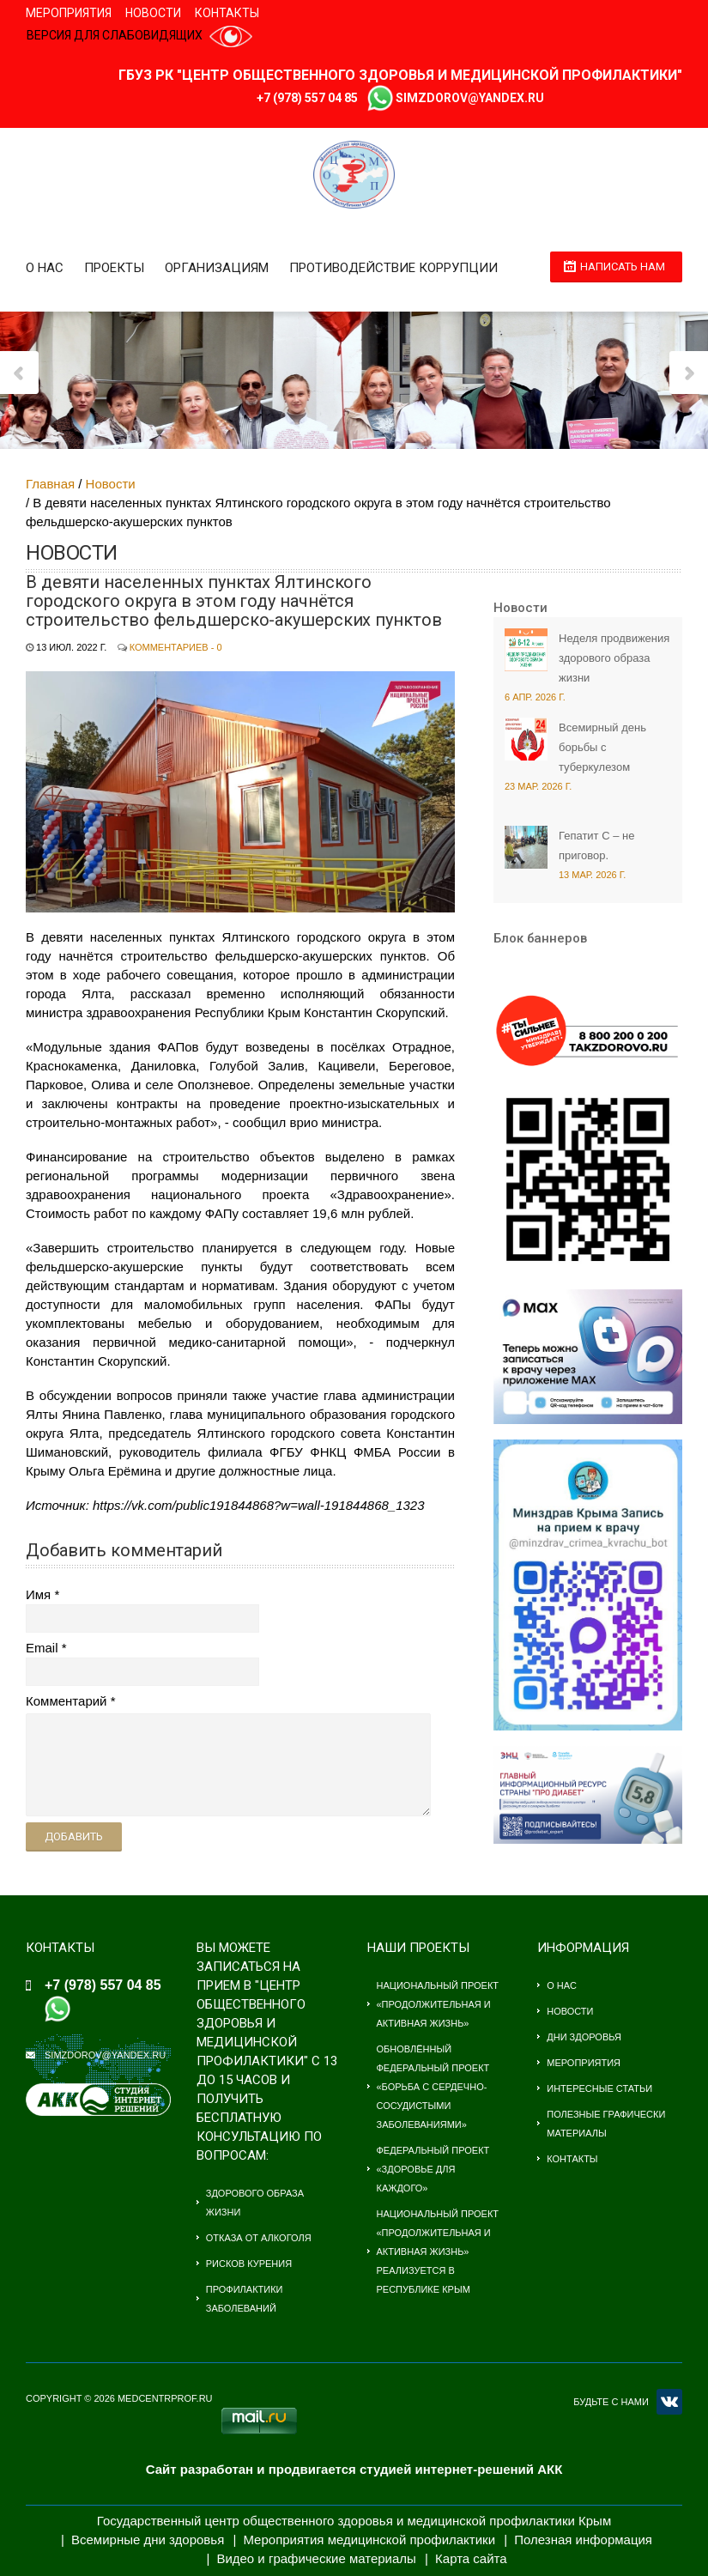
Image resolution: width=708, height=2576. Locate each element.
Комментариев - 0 (176, 647)
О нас (45, 268)
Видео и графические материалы (316, 2558)
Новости (153, 13)
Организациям (217, 268)
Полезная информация (583, 2539)
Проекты (114, 268)
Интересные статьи (599, 2088)
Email (42, 1647)
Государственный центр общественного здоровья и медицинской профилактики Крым (354, 2520)
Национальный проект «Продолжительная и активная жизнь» (438, 2004)
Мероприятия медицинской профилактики (369, 2539)
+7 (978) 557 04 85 (307, 98)
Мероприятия (69, 13)
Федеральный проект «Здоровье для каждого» (433, 2169)
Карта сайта (471, 2558)
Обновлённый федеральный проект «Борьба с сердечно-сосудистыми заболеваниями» (433, 2087)
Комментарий (66, 1701)
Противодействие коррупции (393, 268)
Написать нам (622, 266)
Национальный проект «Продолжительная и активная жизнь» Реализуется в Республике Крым (438, 2251)
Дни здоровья (584, 2037)
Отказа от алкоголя (259, 2238)
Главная (50, 483)
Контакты (227, 13)
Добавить (74, 1836)
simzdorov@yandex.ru (470, 98)
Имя (38, 1594)
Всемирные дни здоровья (147, 2539)
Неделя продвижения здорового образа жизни (614, 658)
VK (669, 2402)
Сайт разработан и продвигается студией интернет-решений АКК (354, 2469)
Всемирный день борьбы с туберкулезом (602, 747)
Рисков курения (249, 2263)
